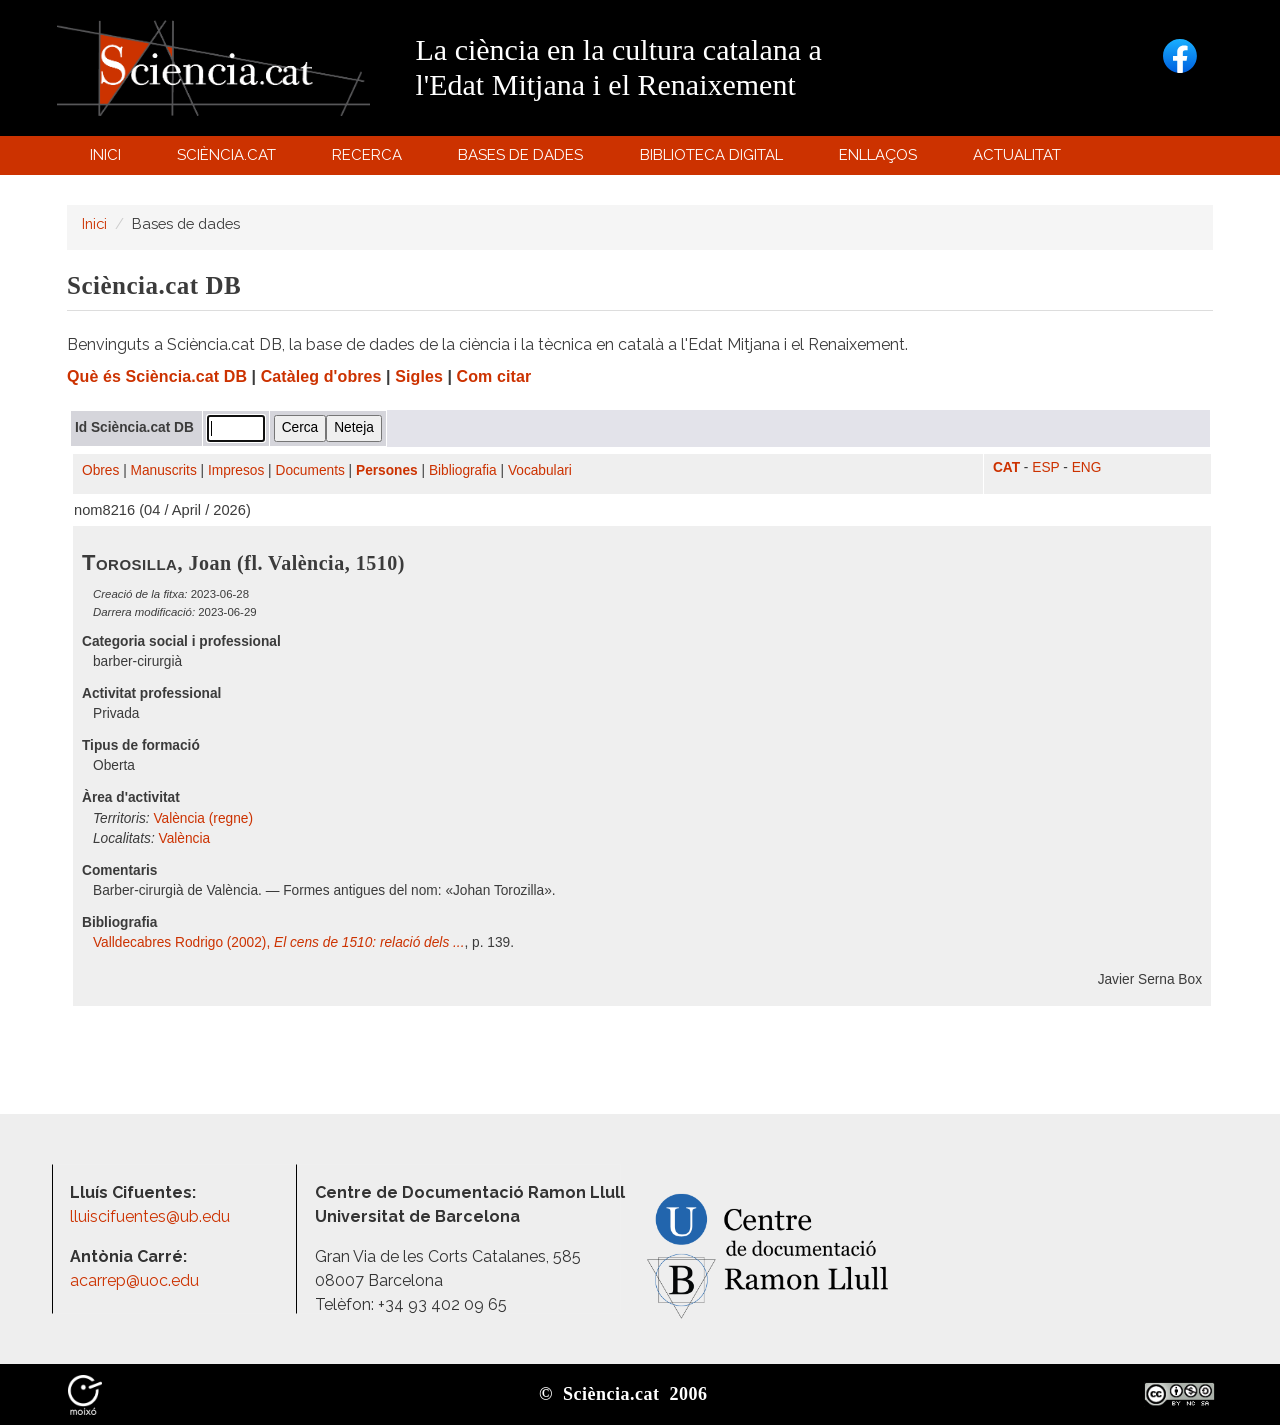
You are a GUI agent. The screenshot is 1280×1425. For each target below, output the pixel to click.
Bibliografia (463, 470)
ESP (1045, 467)
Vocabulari (540, 470)
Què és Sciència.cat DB (157, 376)
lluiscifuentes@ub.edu (152, 1216)
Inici (105, 155)
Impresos (236, 470)
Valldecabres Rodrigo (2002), (278, 942)
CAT (1006, 467)
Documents (310, 470)
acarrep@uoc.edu (134, 1280)
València (185, 838)
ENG (1087, 467)
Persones (387, 470)
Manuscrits (164, 470)
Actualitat (1020, 159)
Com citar (494, 376)
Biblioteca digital (714, 159)
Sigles (419, 376)
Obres (100, 470)
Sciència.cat (229, 159)
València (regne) (203, 818)
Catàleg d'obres (321, 376)
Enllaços (878, 155)
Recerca (370, 159)
